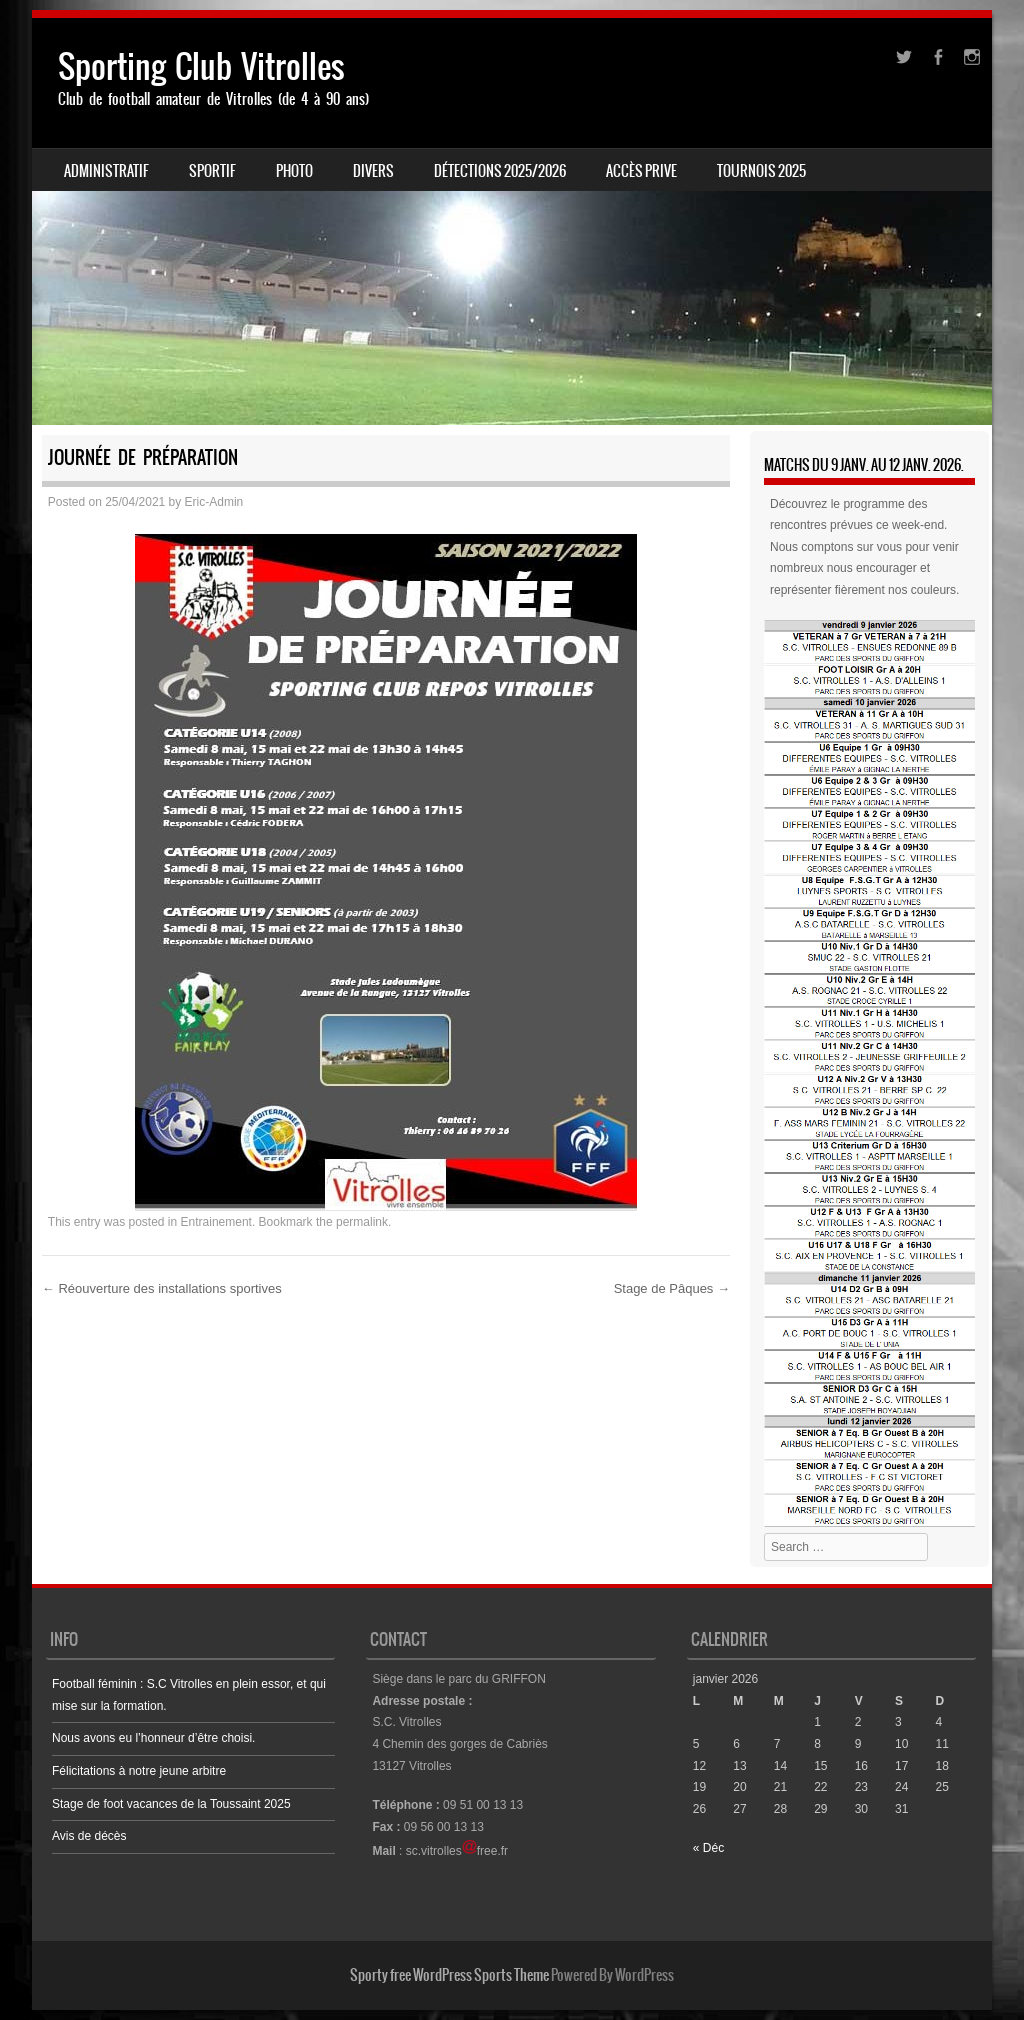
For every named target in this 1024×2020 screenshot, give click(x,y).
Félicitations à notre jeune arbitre (139, 1771)
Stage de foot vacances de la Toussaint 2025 (171, 1804)
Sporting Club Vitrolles (201, 66)
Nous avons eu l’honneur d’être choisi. (153, 1738)
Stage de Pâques (672, 1288)
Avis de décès (89, 1836)
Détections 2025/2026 (500, 171)
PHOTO (294, 171)
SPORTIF (212, 171)
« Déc (708, 1848)
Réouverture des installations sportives (162, 1288)
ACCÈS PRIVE (641, 171)
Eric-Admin (214, 502)
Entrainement (216, 1222)
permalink (362, 1222)
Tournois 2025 (761, 171)
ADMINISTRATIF (106, 171)
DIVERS (373, 171)
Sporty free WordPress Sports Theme (449, 1975)
